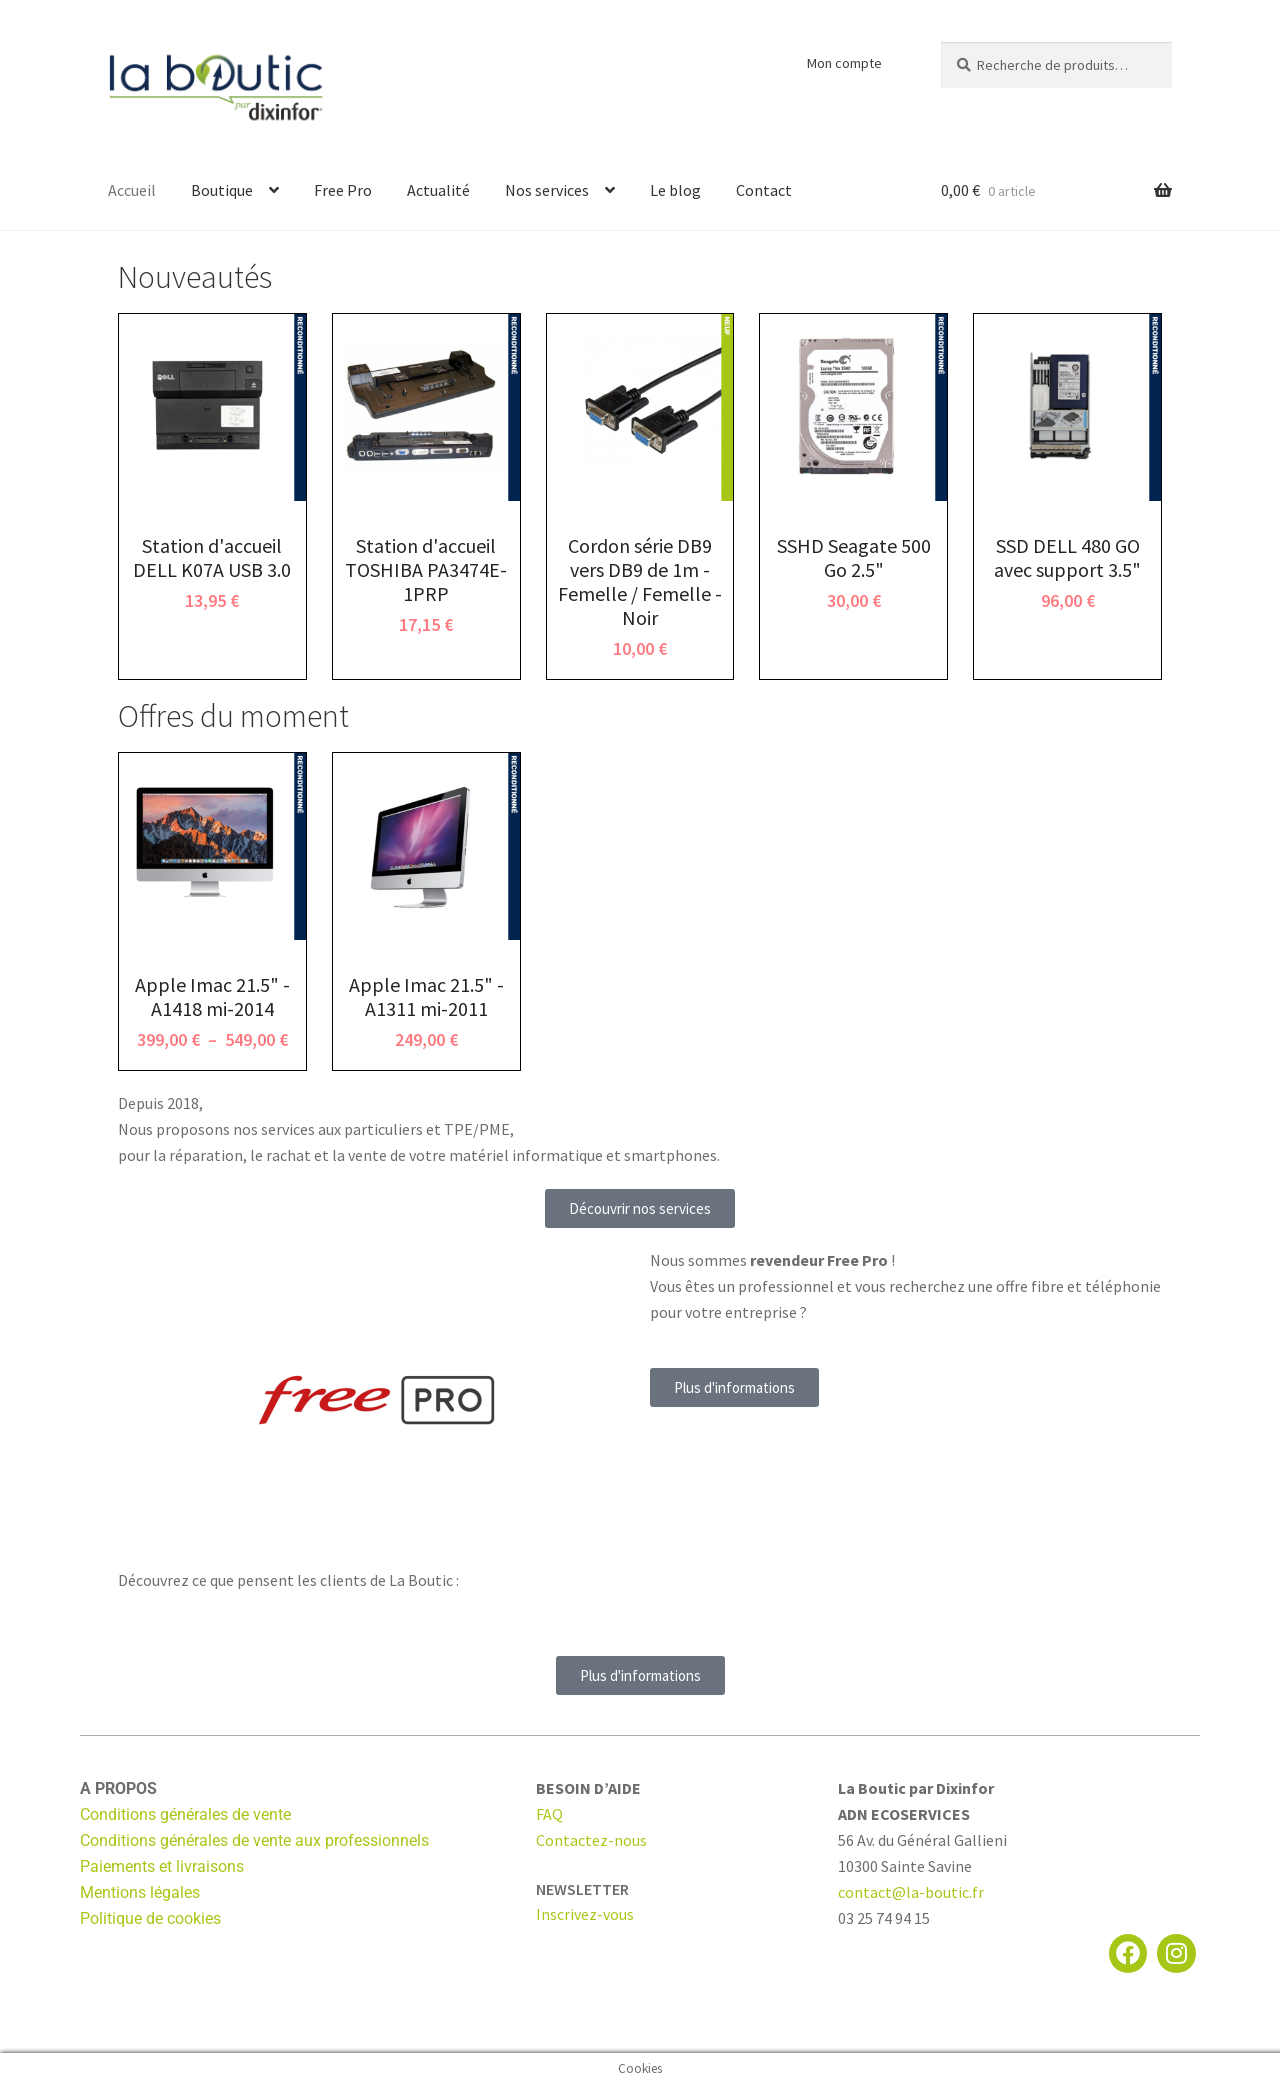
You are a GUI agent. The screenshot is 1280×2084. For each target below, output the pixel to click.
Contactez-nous (591, 1840)
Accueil (132, 190)
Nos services (547, 190)
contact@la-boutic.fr (911, 1892)
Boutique (222, 190)
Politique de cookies (150, 1918)
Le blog (675, 190)
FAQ (549, 1814)
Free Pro (343, 190)
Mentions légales (140, 1892)
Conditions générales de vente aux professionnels (254, 1840)
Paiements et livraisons (162, 1866)
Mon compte (844, 63)
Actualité (438, 190)
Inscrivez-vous (585, 1914)
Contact (764, 190)
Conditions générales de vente (185, 1814)
